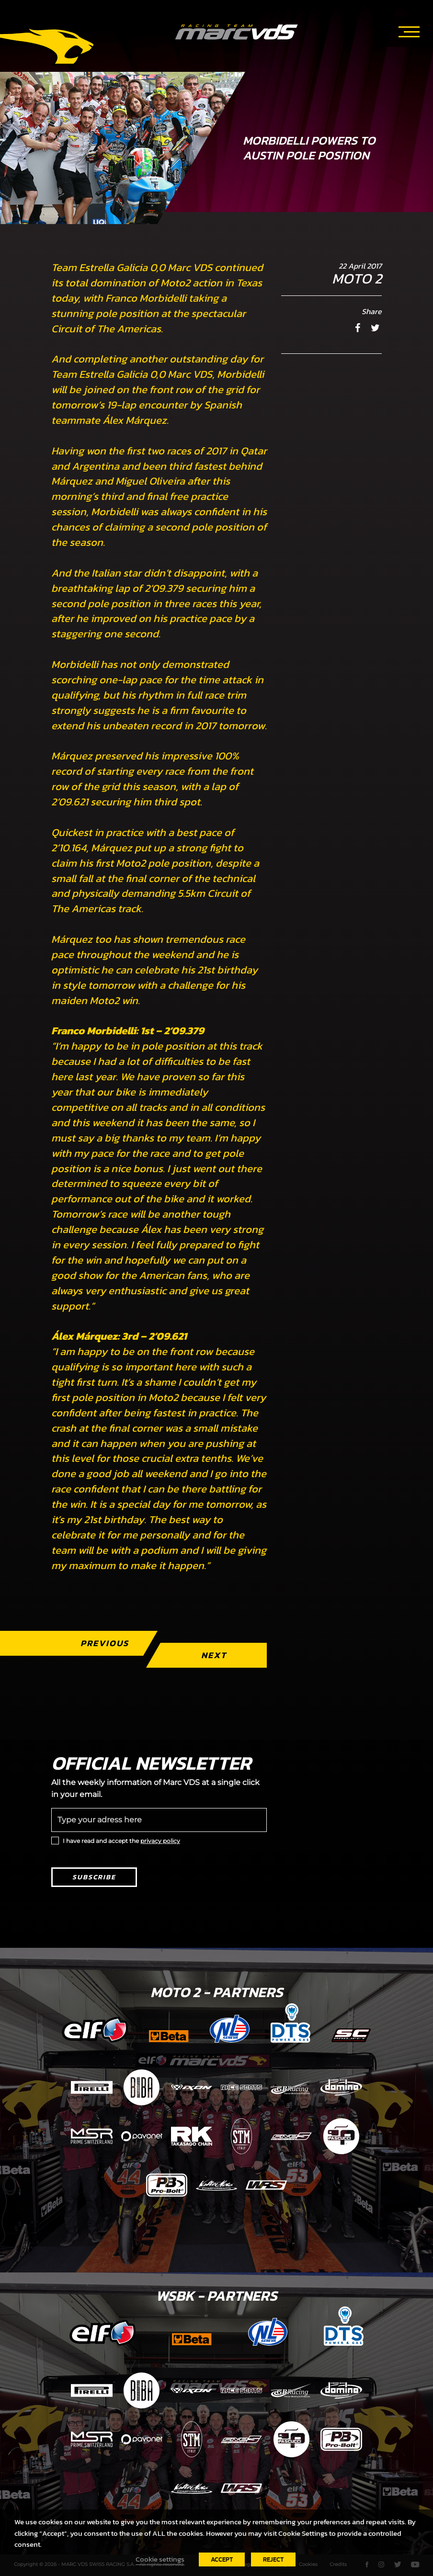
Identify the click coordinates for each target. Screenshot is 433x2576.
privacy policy (160, 1840)
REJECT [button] (273, 2559)
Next (214, 1655)
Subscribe (94, 1877)
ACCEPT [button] (222, 2559)
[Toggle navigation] (409, 30)
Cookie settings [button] (160, 2559)
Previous (104, 1643)
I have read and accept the (121, 1840)
